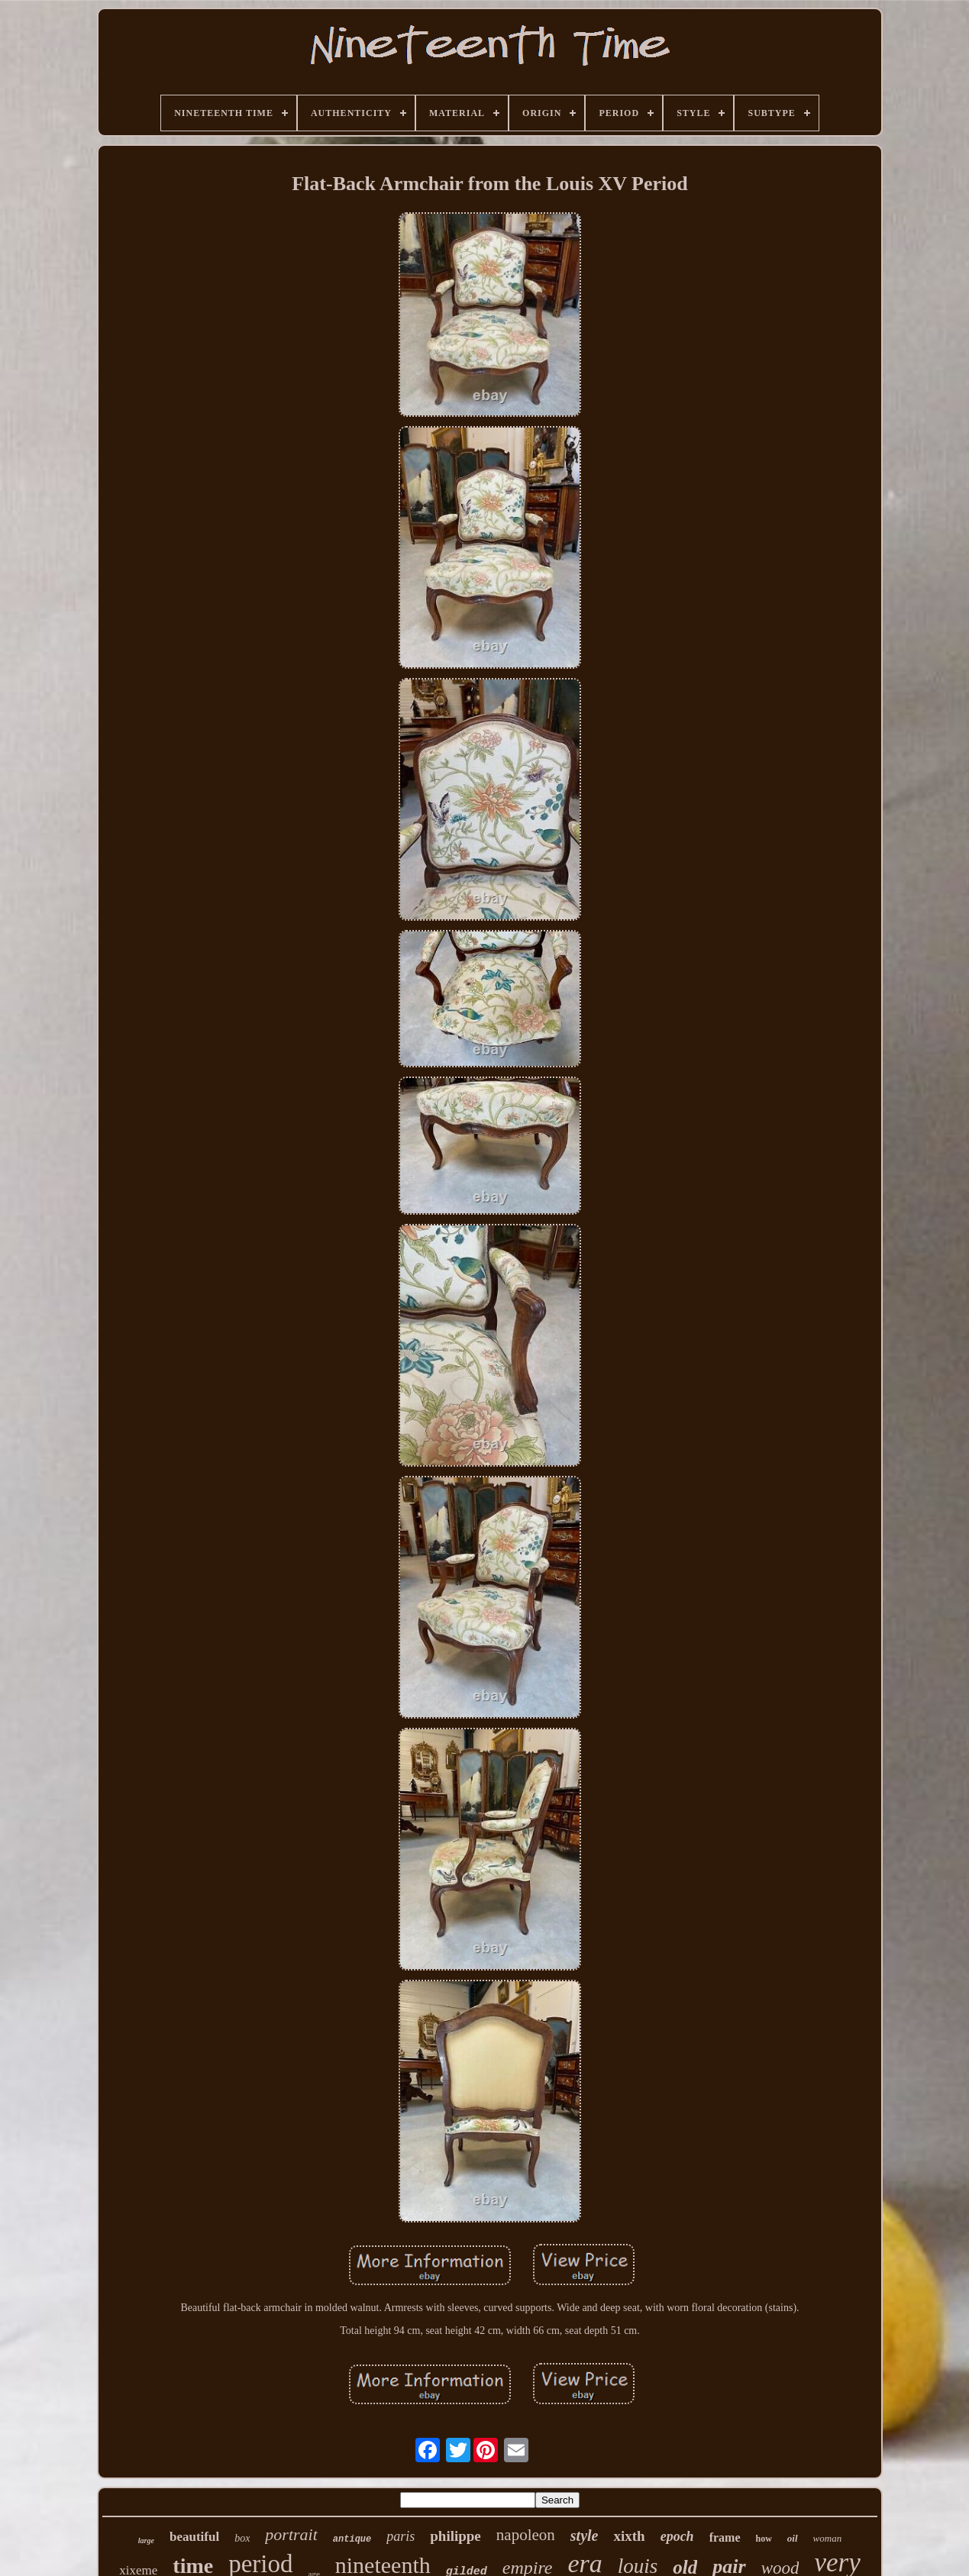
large (146, 2540)
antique (352, 2539)
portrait (291, 2534)
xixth (628, 2536)
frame (725, 2537)
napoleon (525, 2535)
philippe (455, 2536)
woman (827, 2538)
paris (400, 2536)
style (584, 2535)
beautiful (194, 2536)
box (242, 2538)
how (764, 2538)
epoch (677, 2536)
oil (792, 2538)
